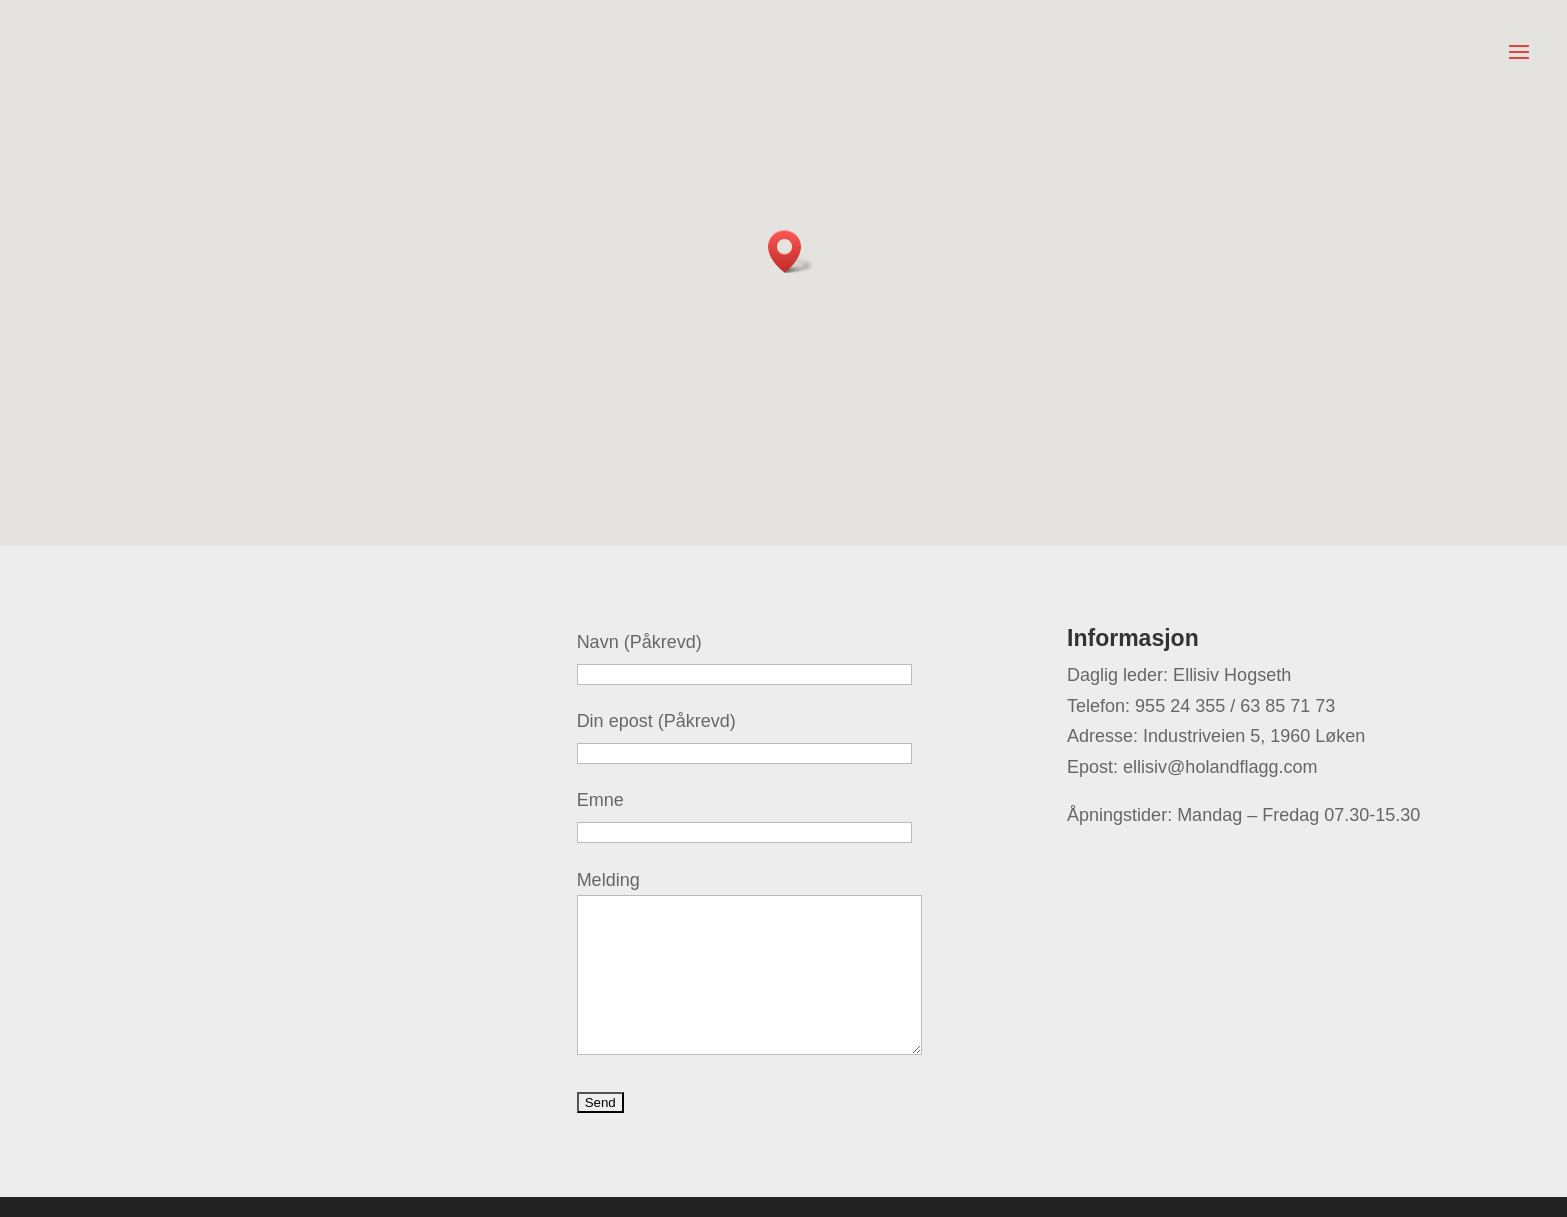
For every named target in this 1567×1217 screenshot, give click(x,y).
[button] (791, 251)
